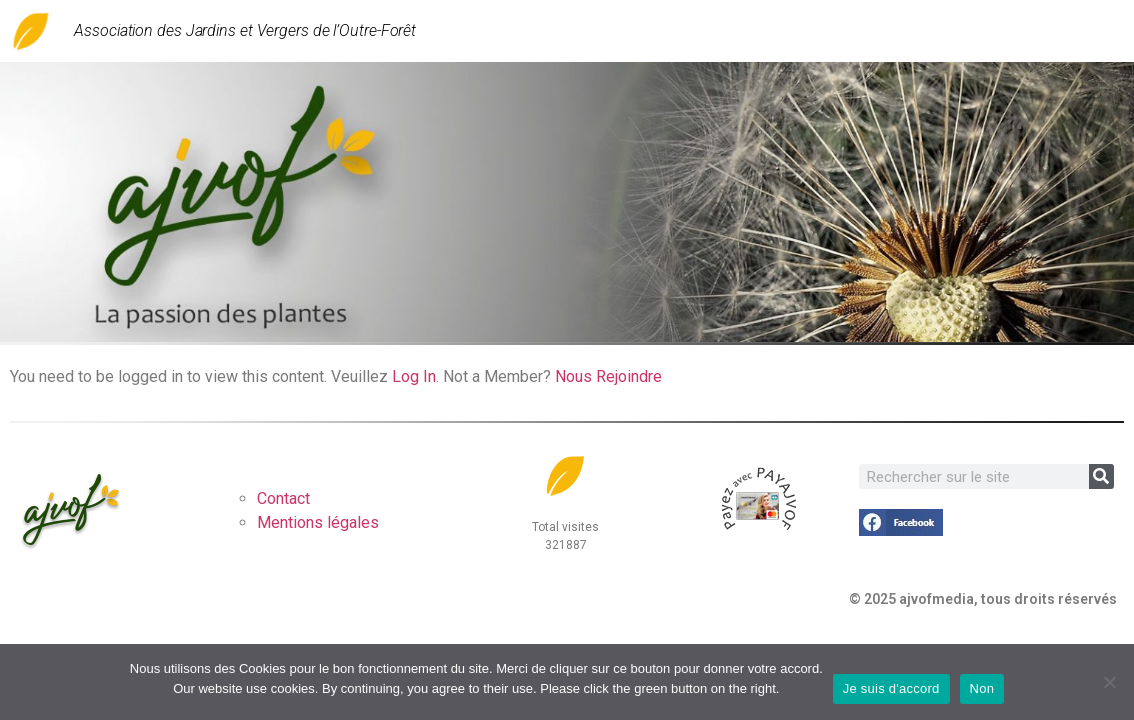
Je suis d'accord (891, 688)
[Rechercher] (1101, 476)
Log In (414, 376)
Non (982, 688)
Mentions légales (318, 522)
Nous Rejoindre (608, 376)
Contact (283, 498)
